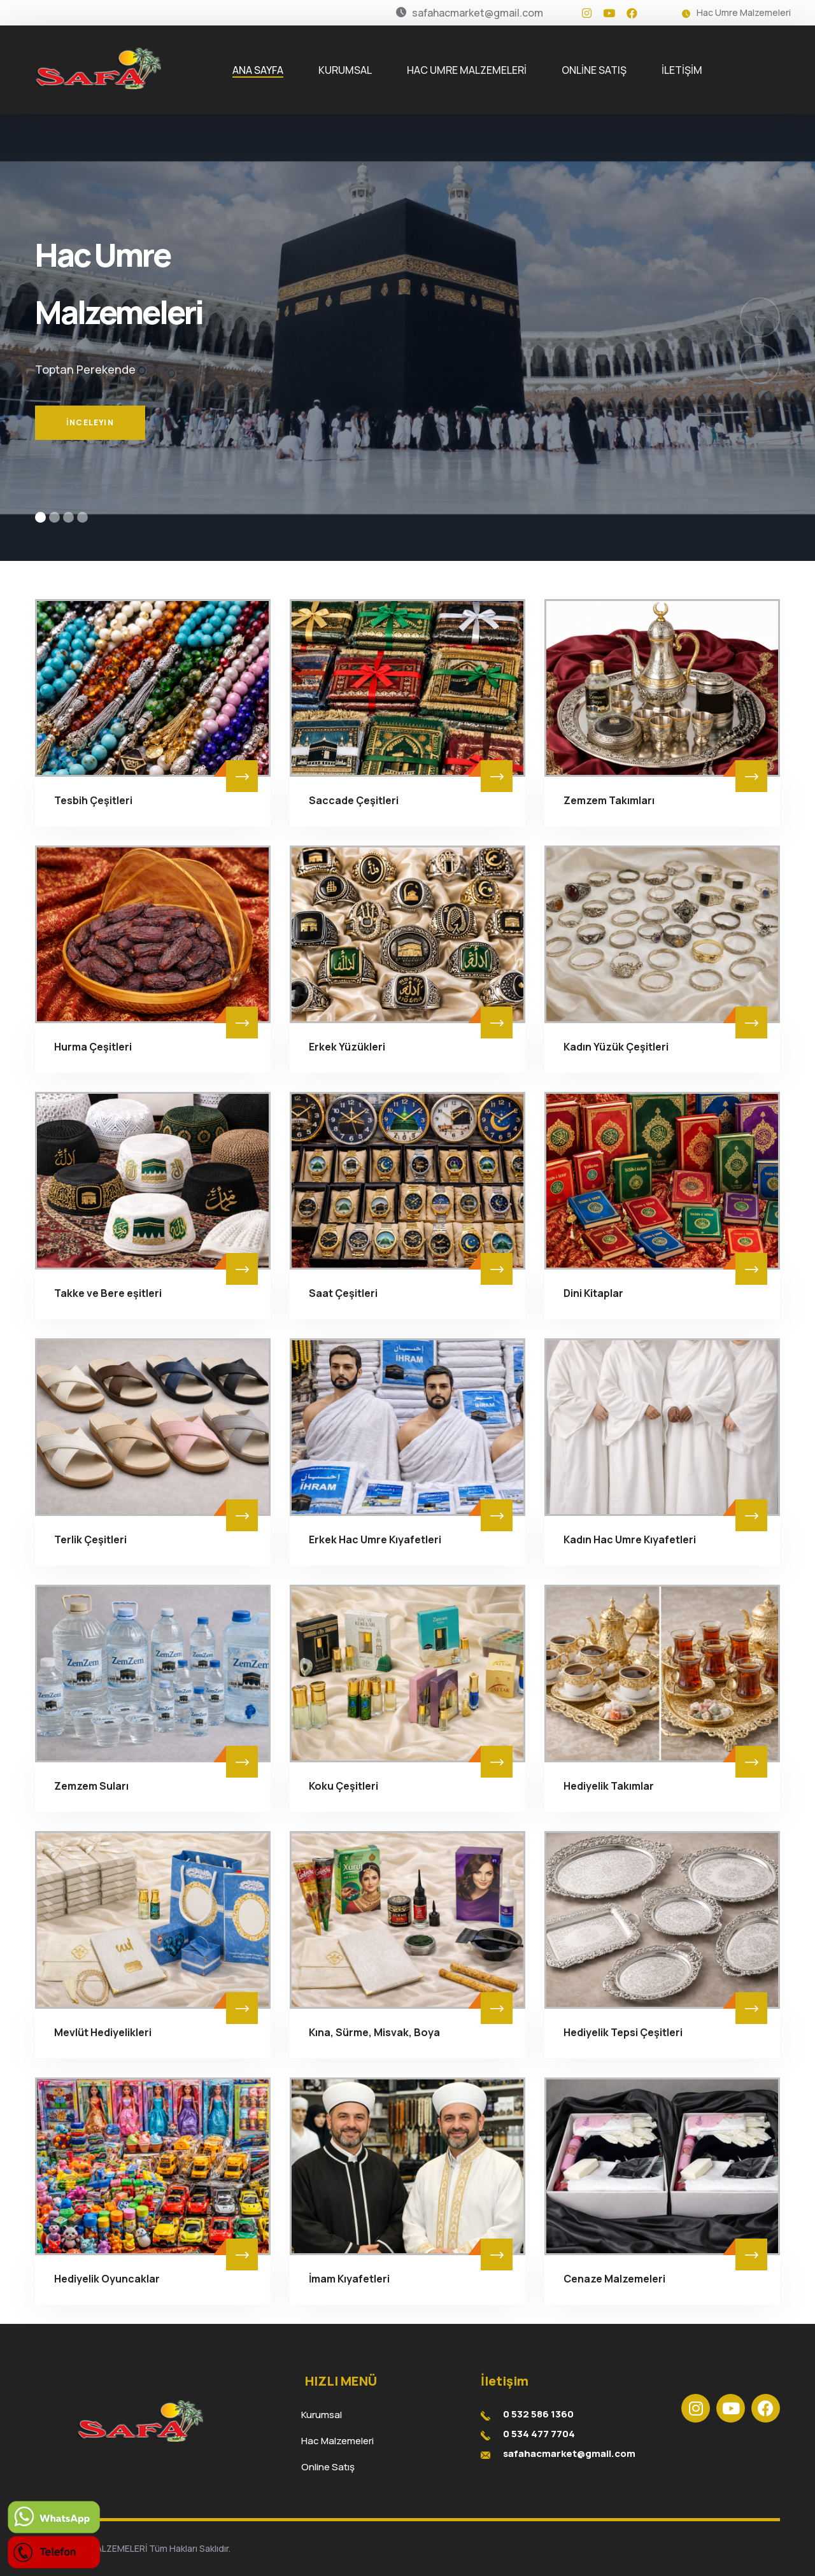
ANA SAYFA (257, 70)
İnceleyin (90, 433)
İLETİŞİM (682, 70)
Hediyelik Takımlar (608, 1786)
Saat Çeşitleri (343, 1293)
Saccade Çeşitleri (354, 800)
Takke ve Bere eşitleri (108, 1293)
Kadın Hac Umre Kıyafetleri (629, 1539)
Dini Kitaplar (593, 1293)
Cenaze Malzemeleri (614, 2279)
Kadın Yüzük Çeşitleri (616, 1047)
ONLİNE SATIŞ (594, 70)
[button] (40, 517)
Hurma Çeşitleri (93, 1047)
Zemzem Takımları (609, 800)
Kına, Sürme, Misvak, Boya (374, 2032)
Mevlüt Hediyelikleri (103, 2032)
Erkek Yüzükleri (347, 1047)
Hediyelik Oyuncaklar (107, 2279)
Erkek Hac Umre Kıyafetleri (375, 1539)
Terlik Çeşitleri (90, 1539)
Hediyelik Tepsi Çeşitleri (623, 2032)
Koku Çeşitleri (343, 1786)
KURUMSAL (345, 70)
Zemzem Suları (91, 1786)
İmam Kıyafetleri (349, 2279)
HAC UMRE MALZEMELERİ (467, 70)
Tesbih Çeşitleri (93, 800)
